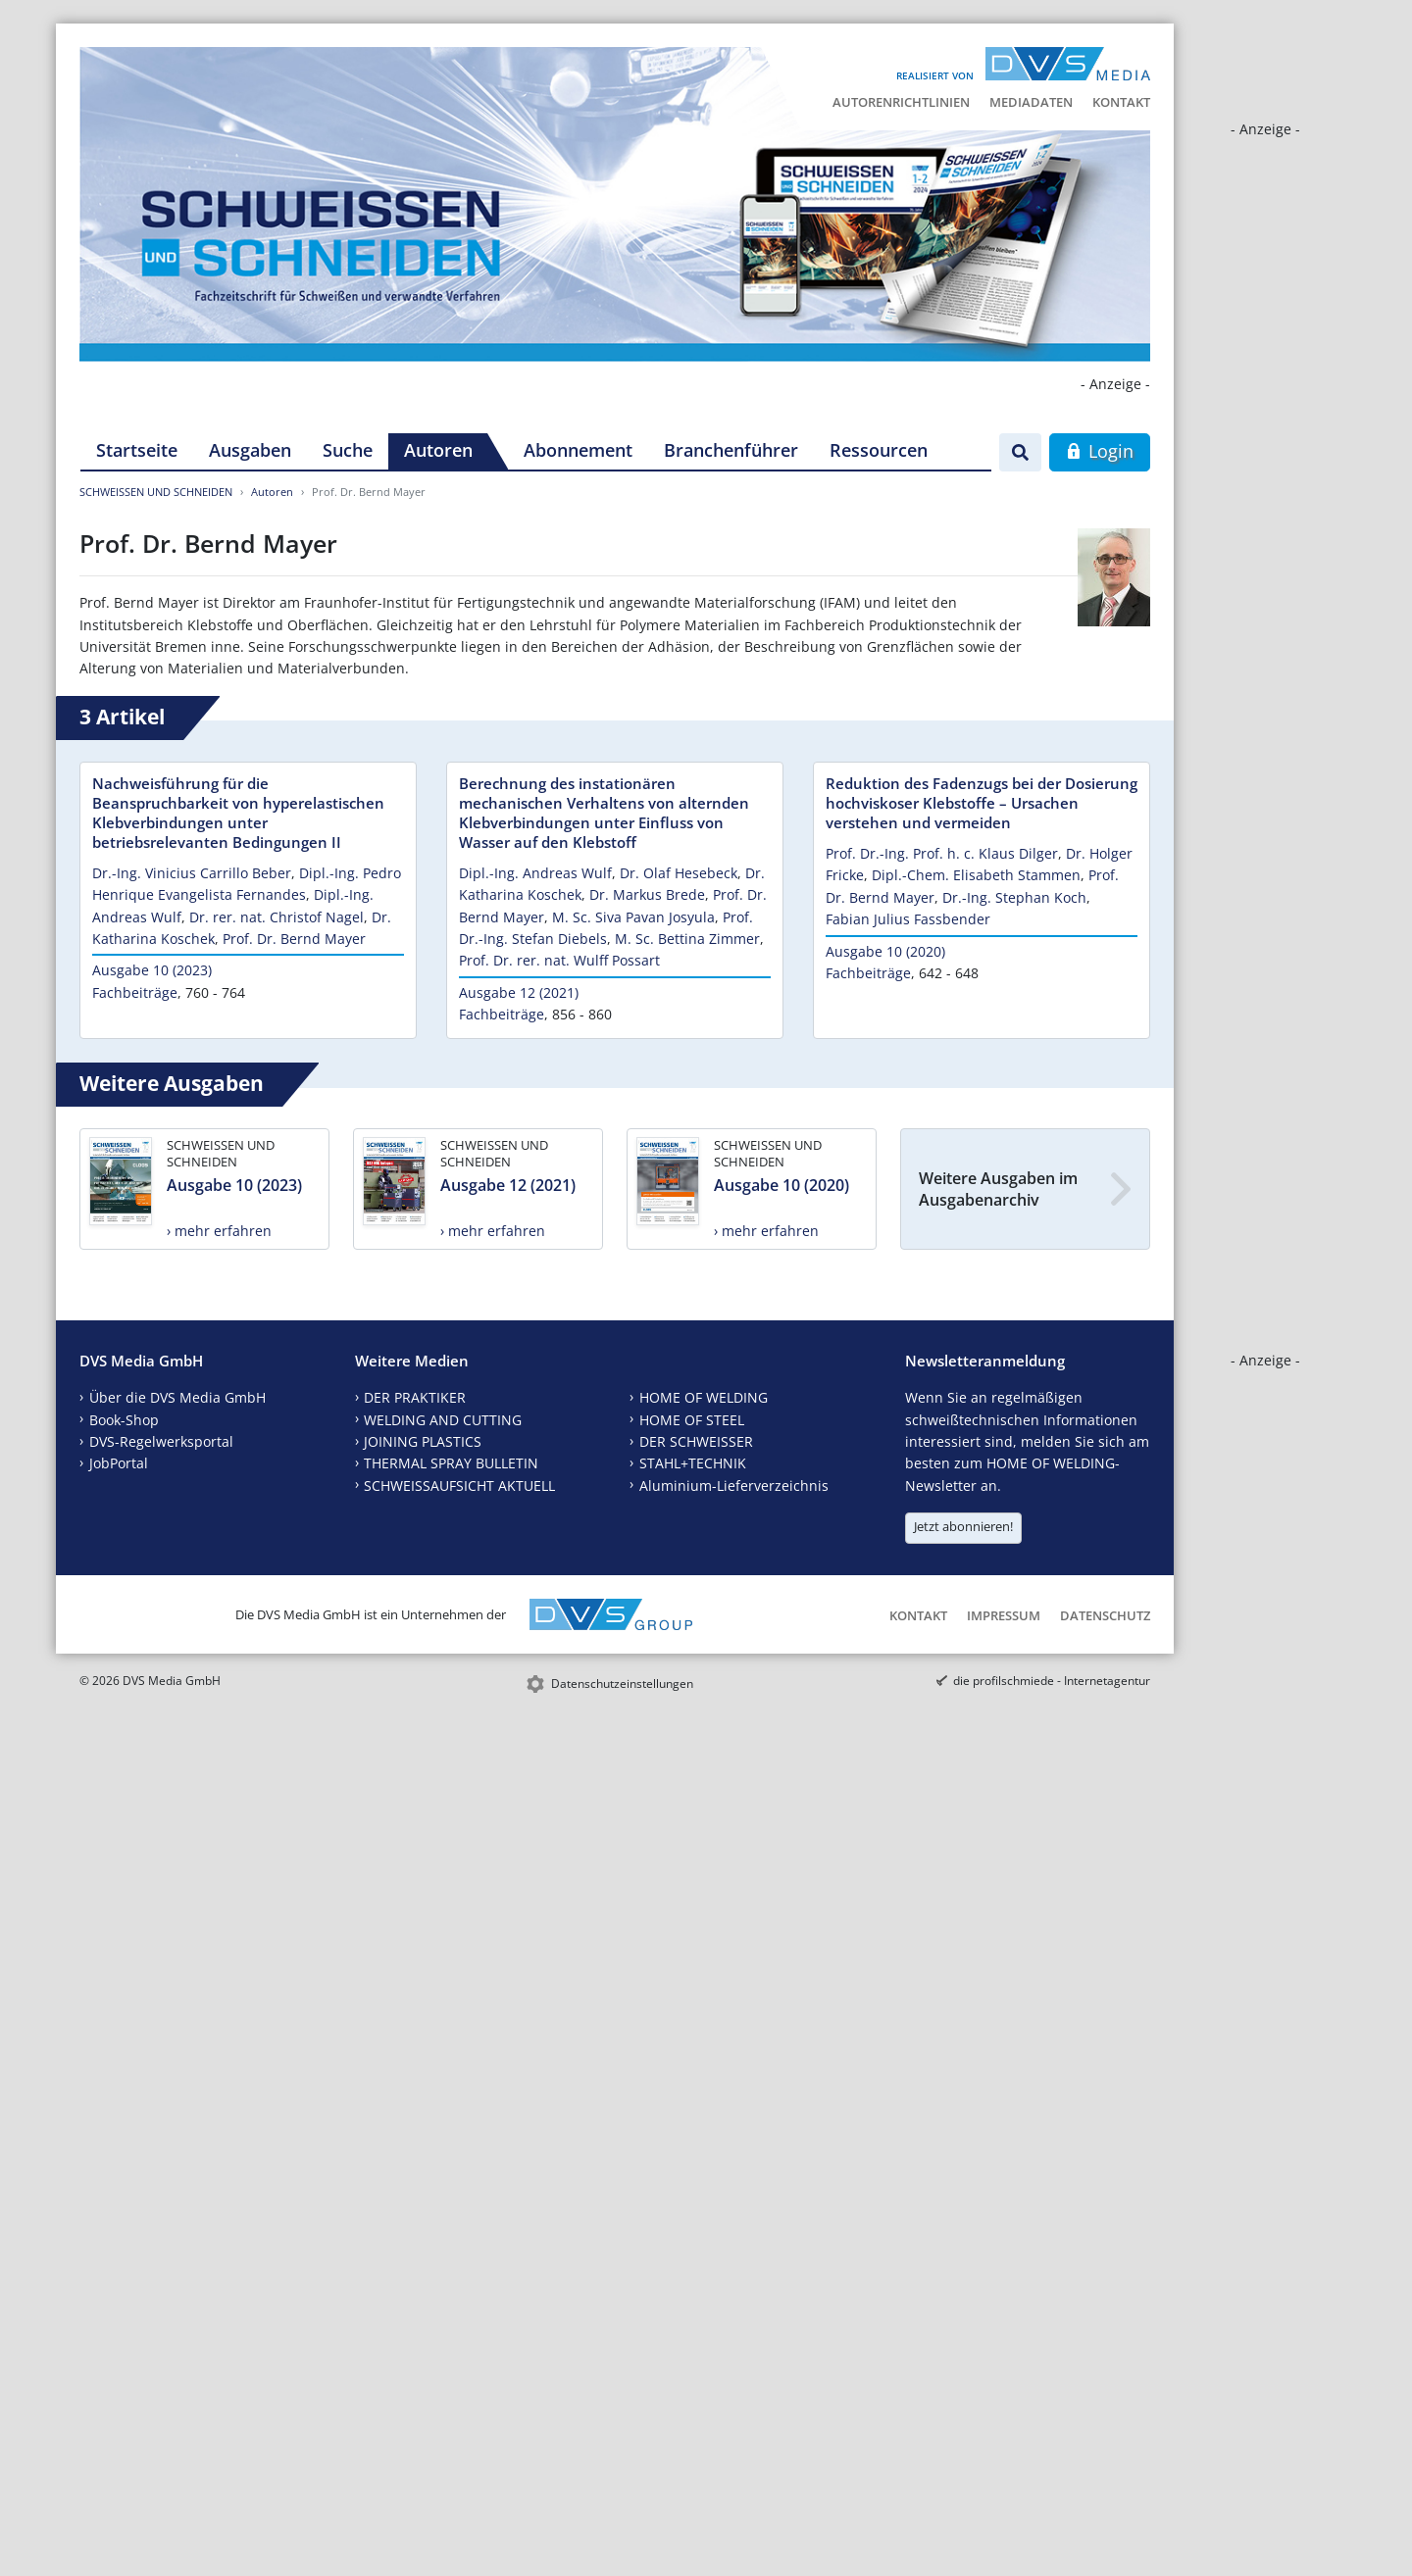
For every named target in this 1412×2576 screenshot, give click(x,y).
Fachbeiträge (134, 992)
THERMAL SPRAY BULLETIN (451, 1463)
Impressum (1003, 1615)
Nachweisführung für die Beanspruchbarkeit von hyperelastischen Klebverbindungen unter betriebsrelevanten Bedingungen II (238, 812)
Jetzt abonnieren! (963, 1526)
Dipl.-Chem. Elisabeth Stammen (976, 875)
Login (1100, 451)
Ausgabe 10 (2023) (152, 970)
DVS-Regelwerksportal (161, 1441)
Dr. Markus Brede (647, 894)
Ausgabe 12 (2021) (519, 992)
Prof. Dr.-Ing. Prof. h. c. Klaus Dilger (942, 853)
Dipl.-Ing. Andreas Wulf (535, 873)
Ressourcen (879, 450)
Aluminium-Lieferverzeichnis (734, 1485)
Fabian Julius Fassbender (908, 919)
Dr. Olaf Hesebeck (678, 873)
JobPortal (118, 1463)
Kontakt (1121, 102)
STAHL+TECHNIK (692, 1463)
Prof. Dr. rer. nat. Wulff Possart (559, 960)
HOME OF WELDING (703, 1397)
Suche (348, 450)
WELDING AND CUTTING (443, 1420)
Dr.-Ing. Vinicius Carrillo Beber (191, 873)
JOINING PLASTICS (422, 1441)
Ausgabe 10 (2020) (885, 951)
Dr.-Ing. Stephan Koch (1014, 897)
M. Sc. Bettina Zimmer (687, 938)
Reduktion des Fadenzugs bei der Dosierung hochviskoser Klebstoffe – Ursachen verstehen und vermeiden (981, 802)
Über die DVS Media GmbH (177, 1397)
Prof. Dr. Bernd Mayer (294, 938)
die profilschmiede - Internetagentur (1051, 1680)
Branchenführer (731, 450)
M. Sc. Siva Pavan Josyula (633, 917)
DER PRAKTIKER (415, 1397)
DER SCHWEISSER (696, 1441)
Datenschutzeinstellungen (622, 1683)
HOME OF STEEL (691, 1420)
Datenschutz (1105, 1615)
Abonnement (578, 450)
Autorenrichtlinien (901, 102)
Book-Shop (124, 1420)
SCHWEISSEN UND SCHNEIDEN (155, 491)
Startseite (136, 450)
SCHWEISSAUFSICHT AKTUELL (459, 1485)
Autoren (438, 450)
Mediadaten (1031, 102)
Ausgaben (250, 450)
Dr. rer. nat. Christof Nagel (276, 917)
